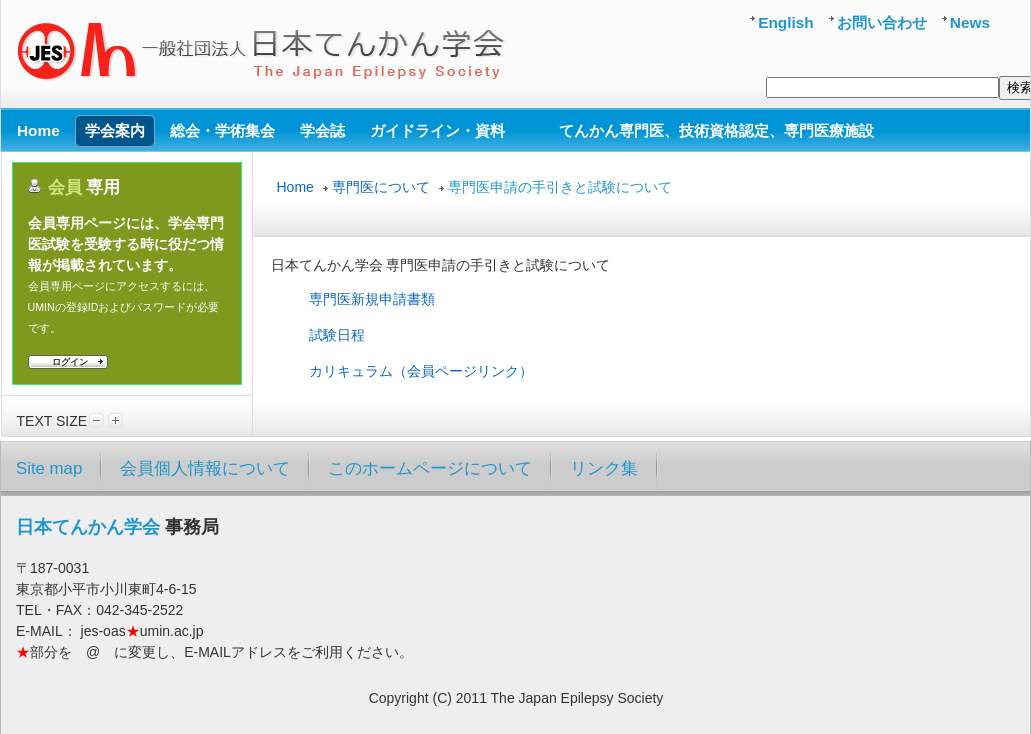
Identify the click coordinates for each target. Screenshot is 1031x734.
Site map (49, 468)
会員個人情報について (205, 468)
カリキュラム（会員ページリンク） (421, 371)
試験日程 (337, 335)
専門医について (381, 187)
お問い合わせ (882, 22)
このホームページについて (430, 468)
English (786, 22)
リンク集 (604, 468)
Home (295, 187)
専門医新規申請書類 (372, 299)
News (970, 22)
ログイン (70, 362)
